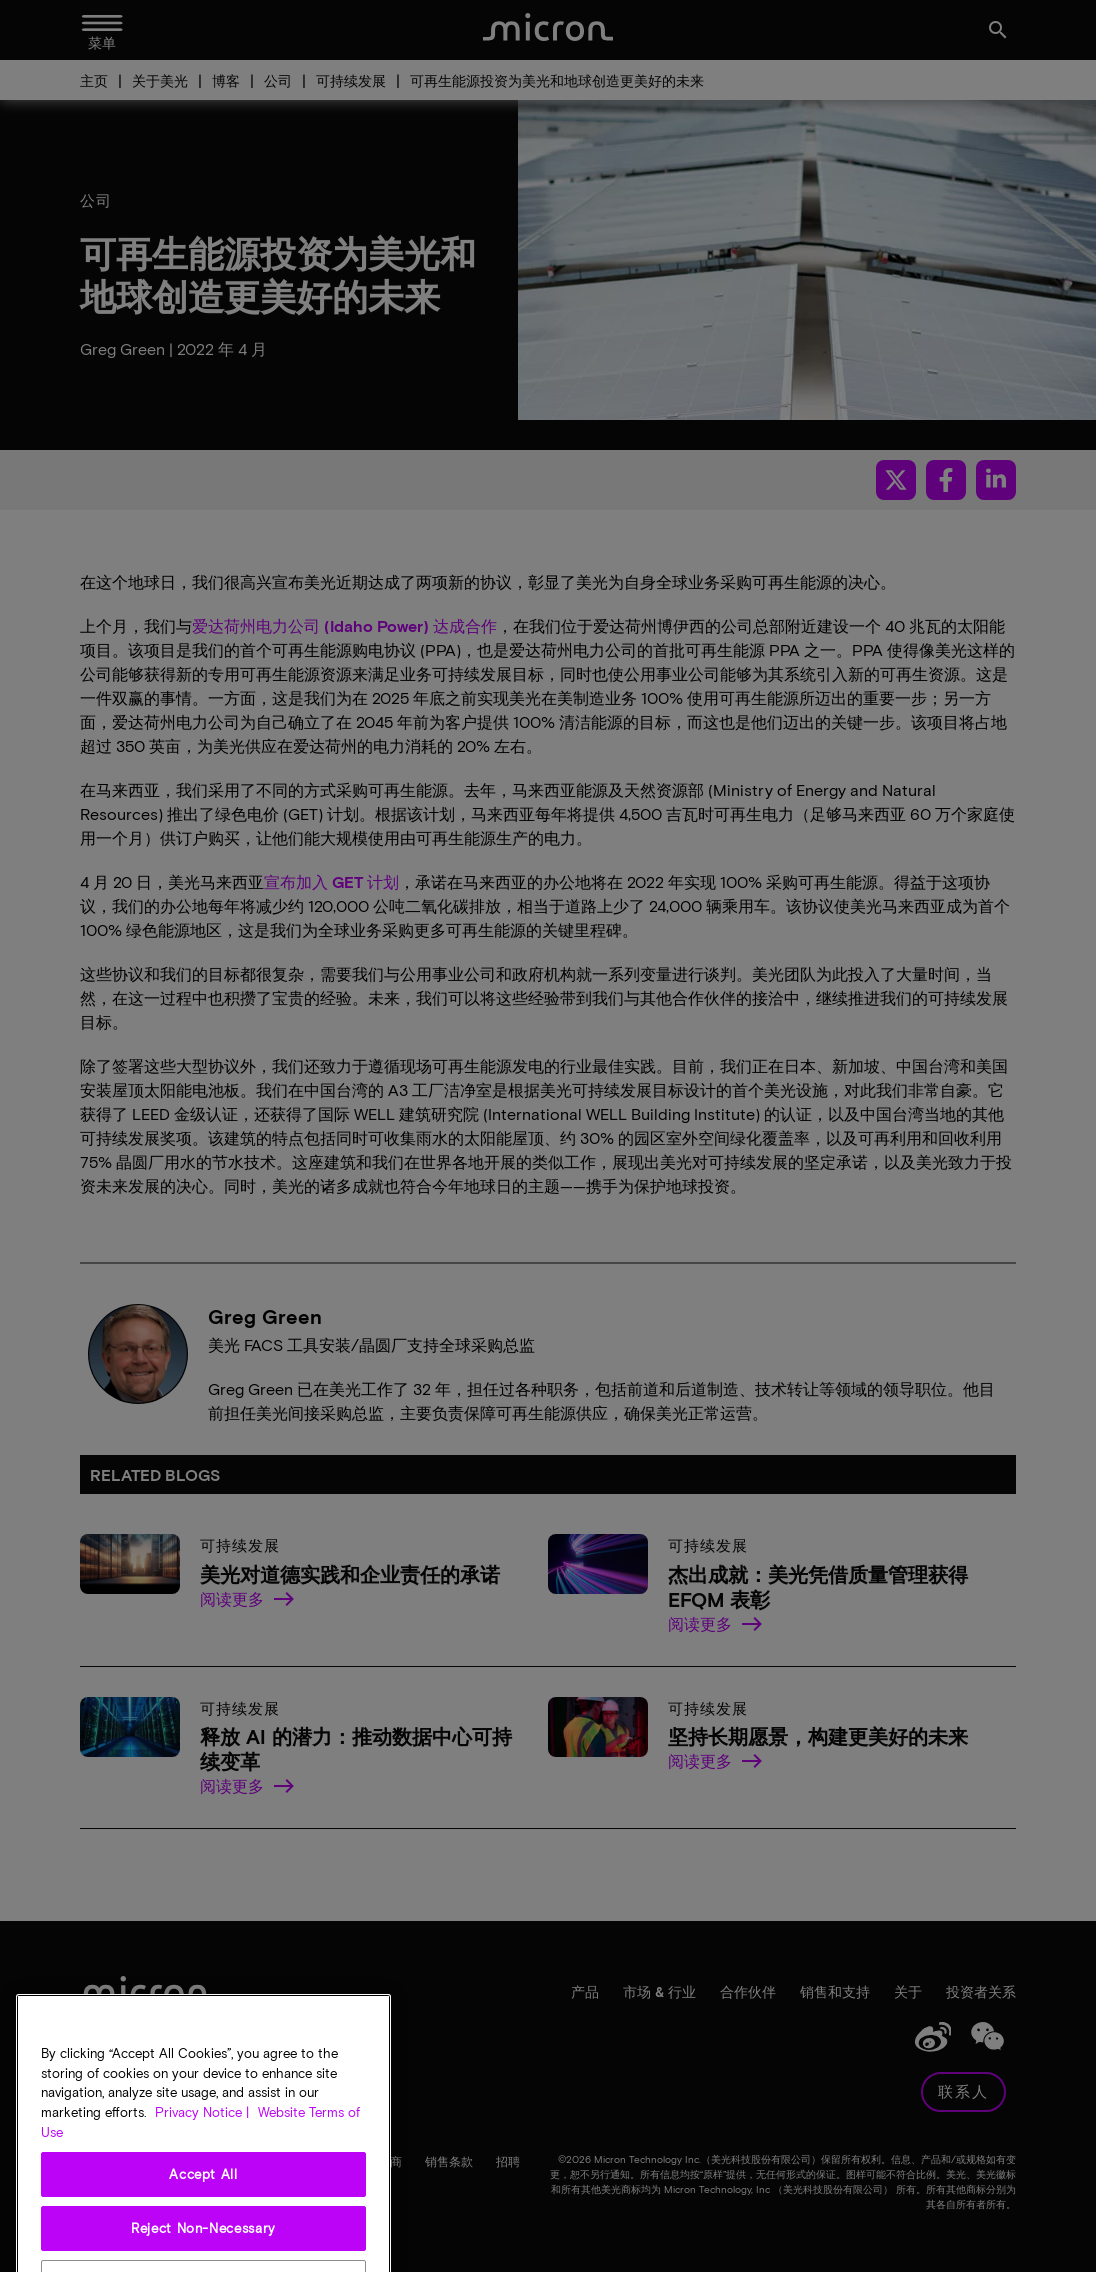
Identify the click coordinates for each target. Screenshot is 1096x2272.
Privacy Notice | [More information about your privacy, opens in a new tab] (202, 2141)
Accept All (203, 2203)
